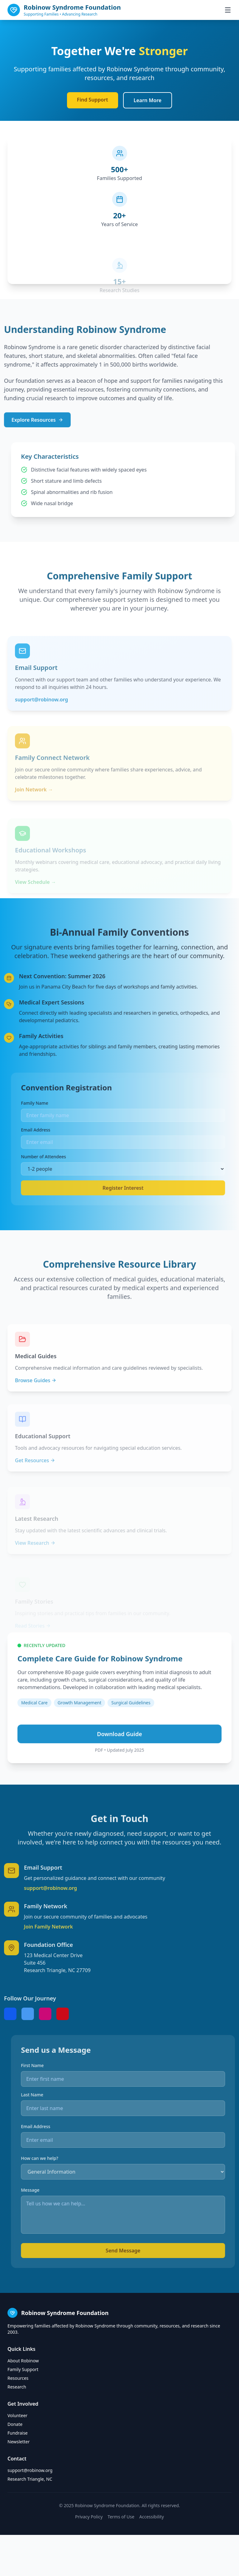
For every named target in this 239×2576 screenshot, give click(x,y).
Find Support (92, 99)
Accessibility (151, 2517)
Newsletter (18, 2442)
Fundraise (17, 2433)
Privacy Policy (89, 2517)
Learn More (148, 100)
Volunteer (17, 2415)
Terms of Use (121, 2517)
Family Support (22, 2369)
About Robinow (23, 2361)
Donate (14, 2424)
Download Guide (119, 1758)
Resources (17, 2378)
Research (16, 2387)
